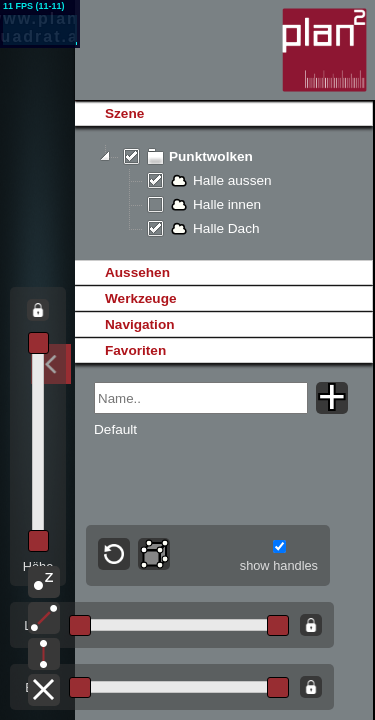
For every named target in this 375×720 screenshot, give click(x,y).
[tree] (223, 193)
